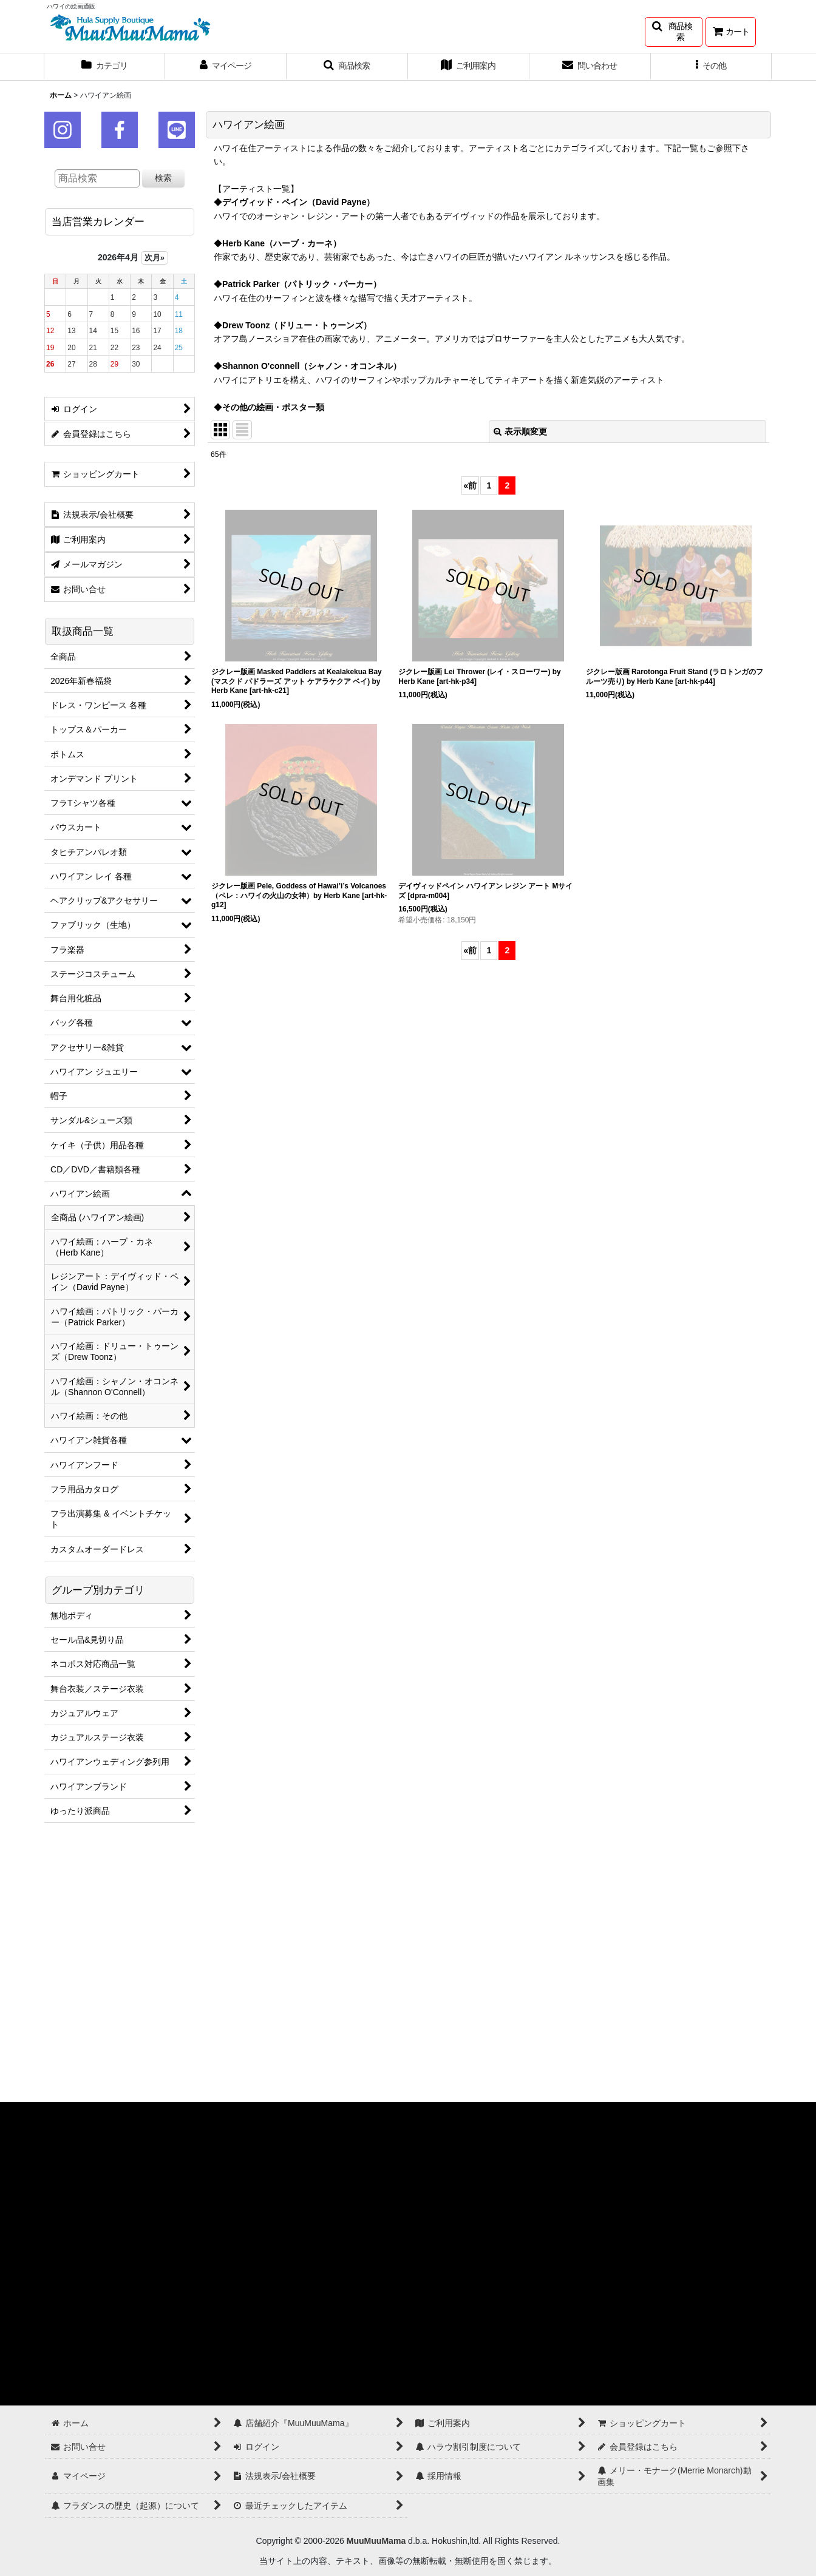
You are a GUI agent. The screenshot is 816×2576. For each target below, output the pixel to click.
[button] (673, 32)
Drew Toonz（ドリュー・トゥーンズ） (297, 325)
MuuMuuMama (376, 2541)
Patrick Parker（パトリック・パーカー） (301, 284)
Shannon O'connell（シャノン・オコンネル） (311, 366)
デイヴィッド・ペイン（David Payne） (298, 202)
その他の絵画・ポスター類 (273, 407)
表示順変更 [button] (520, 431)
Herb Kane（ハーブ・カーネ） (281, 243)
